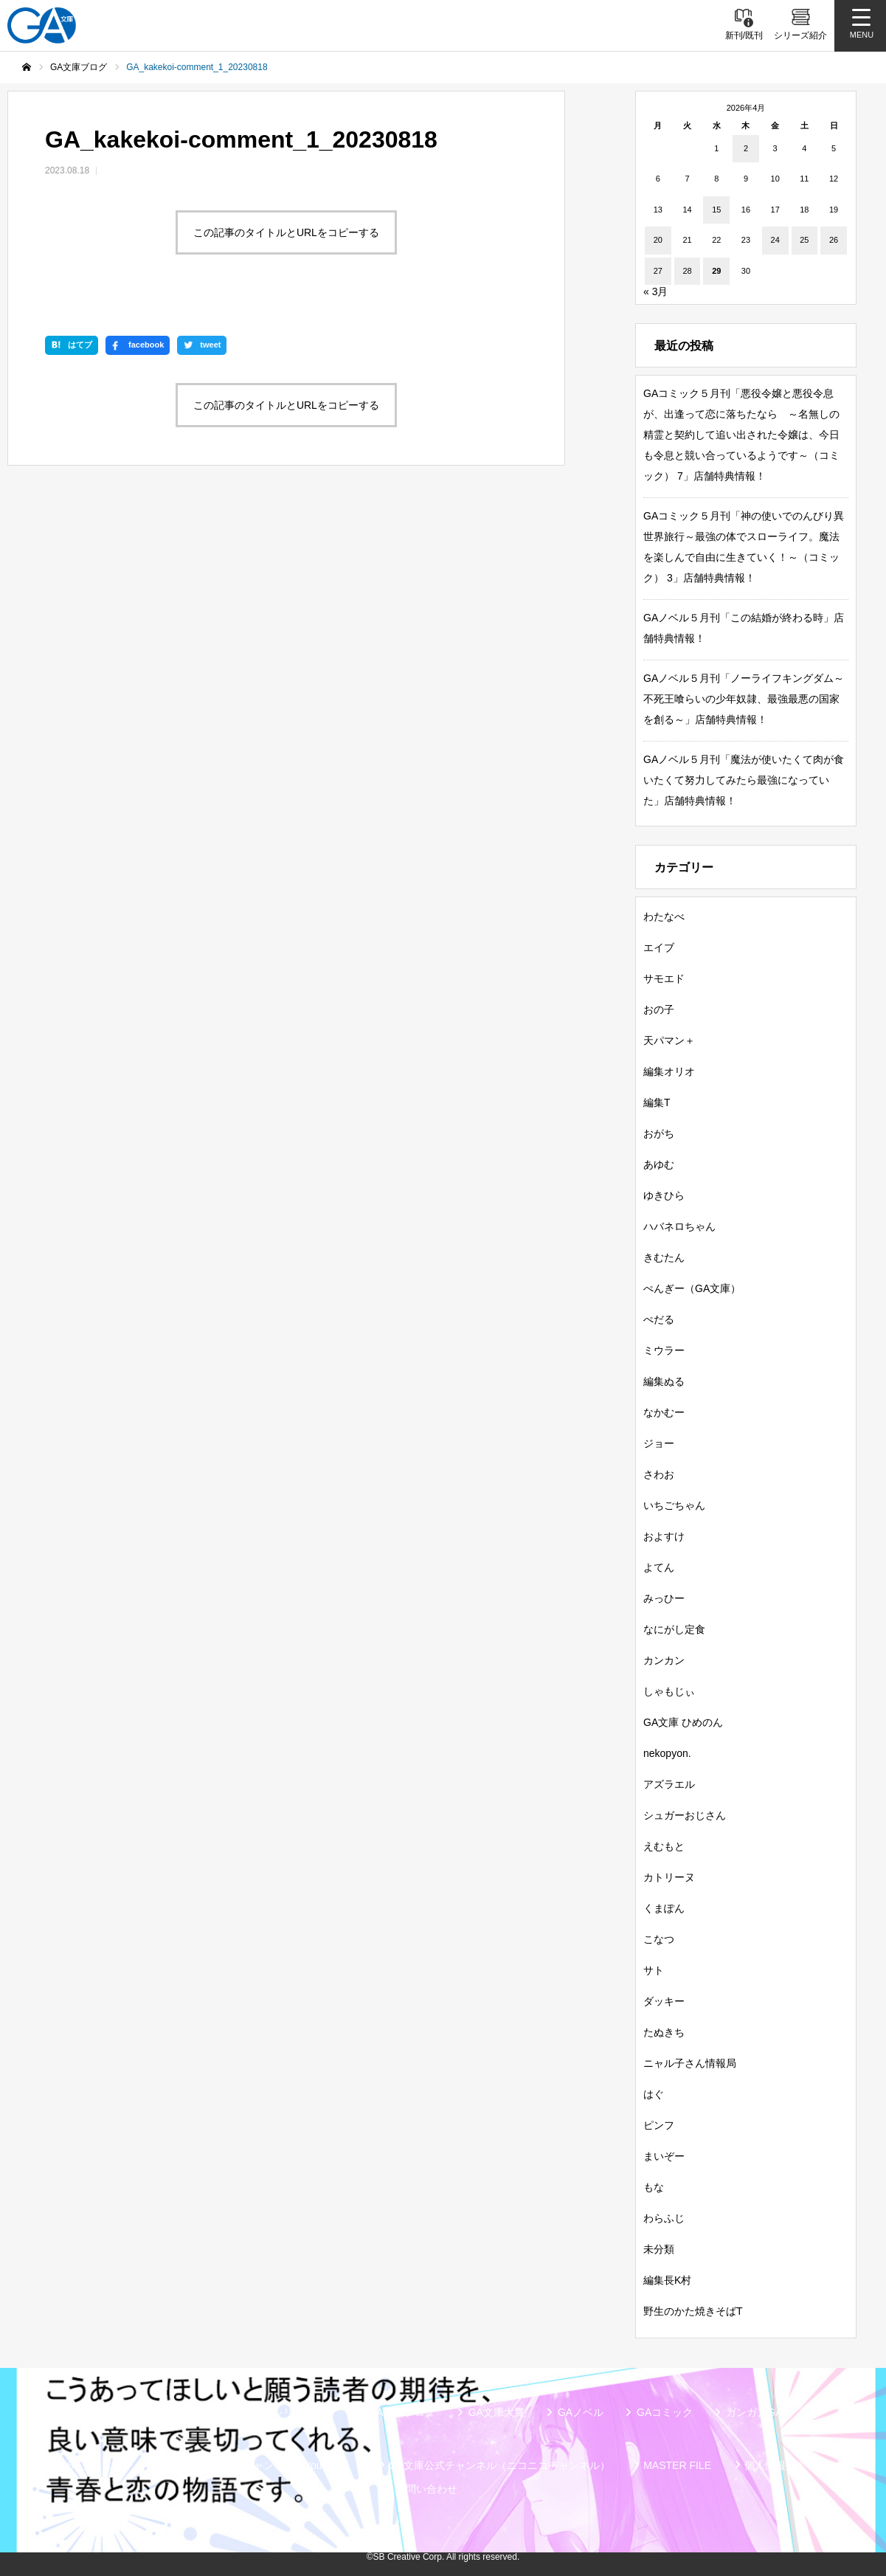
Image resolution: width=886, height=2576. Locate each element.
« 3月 (655, 291)
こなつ (658, 1939)
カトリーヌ (669, 1877)
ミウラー (664, 1350)
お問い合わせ (426, 2489)
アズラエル (669, 1784)
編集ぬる (664, 1381)
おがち (658, 1133)
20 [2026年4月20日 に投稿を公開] (658, 239)
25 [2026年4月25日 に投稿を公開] (804, 239)
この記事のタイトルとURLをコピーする (286, 232)
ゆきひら (664, 1195)
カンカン (664, 1660)
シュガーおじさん (684, 1815)
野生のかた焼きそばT (693, 2311)
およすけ (664, 1536)
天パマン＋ (669, 1040)
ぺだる (658, 1319)
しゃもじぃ (669, 1691)
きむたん (664, 1257)
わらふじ (664, 2218)
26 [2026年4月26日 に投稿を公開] (833, 239)
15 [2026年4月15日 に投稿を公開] (716, 209)
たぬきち (664, 2032)
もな (653, 2187)
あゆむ (658, 1164)
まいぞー (664, 2156)
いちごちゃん (674, 1505)
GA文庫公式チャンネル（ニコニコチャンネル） (499, 2465)
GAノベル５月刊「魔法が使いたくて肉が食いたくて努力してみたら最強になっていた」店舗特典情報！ (743, 780)
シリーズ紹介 (304, 2412)
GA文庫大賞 (496, 2412)
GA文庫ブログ (401, 2412)
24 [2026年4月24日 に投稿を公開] (775, 239)
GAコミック (665, 2412)
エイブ (658, 947)
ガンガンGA (754, 2412)
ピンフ (658, 2125)
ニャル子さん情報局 (689, 2063)
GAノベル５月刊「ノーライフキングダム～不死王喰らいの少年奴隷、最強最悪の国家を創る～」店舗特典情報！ (743, 698)
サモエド (664, 978)
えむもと (664, 1846)
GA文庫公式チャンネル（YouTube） (271, 2465)
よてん (658, 1567)
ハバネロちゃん (679, 1226)
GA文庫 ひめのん (683, 1722)
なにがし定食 (674, 1629)
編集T (657, 1102)
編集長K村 (667, 2280)
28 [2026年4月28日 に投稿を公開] (686, 270)
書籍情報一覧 (209, 2412)
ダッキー (664, 2001)
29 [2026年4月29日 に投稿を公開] (716, 270)
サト (653, 1970)
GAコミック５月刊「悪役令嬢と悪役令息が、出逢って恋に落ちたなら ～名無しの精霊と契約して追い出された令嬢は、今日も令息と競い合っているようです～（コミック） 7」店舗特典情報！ (741, 434)
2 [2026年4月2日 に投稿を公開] (746, 148)
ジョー (658, 1443)
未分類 (658, 2249)
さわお (658, 1474)
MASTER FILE (677, 2465)
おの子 (658, 1009)
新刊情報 (124, 2412)
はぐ (653, 2094)
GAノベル (580, 2412)
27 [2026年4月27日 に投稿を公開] (658, 270)
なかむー (664, 1412)
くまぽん (664, 1908)
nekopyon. (667, 1753)
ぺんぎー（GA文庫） (692, 1288)
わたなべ (664, 916)
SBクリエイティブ (110, 2465)
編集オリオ (669, 1071)
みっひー (664, 1598)
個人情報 (765, 2465)
